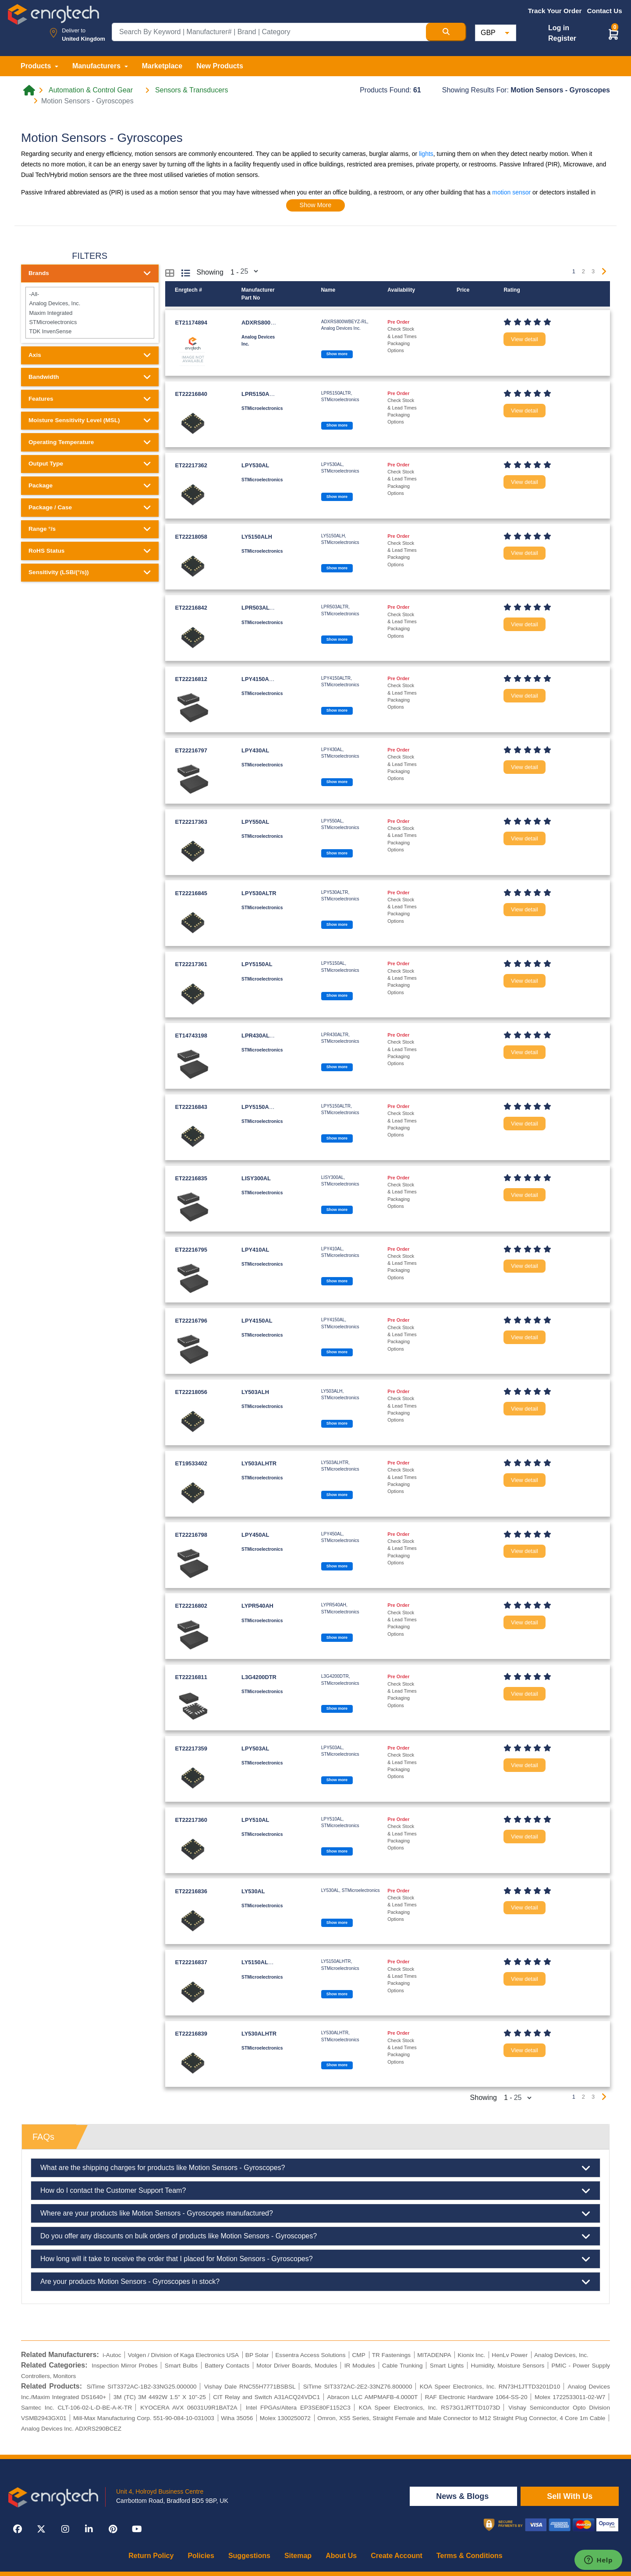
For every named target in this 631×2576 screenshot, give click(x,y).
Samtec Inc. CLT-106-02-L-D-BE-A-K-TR (76, 2407)
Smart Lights (447, 2365)
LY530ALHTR (259, 2033)
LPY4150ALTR (260, 679)
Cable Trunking (402, 2365)
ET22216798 (191, 1534)
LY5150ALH (256, 536)
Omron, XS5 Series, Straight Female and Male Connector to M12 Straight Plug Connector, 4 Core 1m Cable (461, 2418)
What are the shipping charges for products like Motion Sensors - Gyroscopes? (315, 2168)
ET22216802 (191, 1605)
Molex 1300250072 (285, 2418)
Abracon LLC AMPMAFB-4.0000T (372, 2397)
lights (426, 153)
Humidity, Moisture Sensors (508, 2365)
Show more (336, 354)
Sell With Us (569, 2496)
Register (562, 38)
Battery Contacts (227, 2365)
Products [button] (37, 66)
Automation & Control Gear (91, 90)
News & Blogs (463, 2496)
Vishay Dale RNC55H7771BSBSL (250, 2386)
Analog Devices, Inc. (90, 303)
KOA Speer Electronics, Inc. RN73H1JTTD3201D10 (490, 2386)
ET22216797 (191, 750)
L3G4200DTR (259, 1677)
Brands (89, 273)
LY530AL (253, 1891)
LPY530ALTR (258, 893)
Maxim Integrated (90, 312)
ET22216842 (191, 607)
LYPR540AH (257, 1605)
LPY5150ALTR (260, 1107)
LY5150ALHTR (260, 1962)
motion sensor (512, 192)
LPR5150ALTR (260, 394)
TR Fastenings (391, 2355)
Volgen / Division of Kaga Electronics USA (183, 2355)
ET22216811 (191, 1677)
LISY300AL (256, 1178)
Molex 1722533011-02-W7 (570, 2397)
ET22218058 (191, 536)
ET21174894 (191, 322)
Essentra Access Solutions (310, 2355)
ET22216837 (191, 1962)
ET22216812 (191, 679)
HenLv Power (510, 2355)
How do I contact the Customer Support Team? (315, 2190)
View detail (524, 339)
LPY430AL (255, 750)
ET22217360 (191, 1820)
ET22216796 (191, 1320)
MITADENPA (434, 2355)
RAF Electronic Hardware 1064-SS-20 (476, 2397)
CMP (358, 2355)
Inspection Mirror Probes (124, 2365)
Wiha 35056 (237, 2418)
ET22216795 (191, 1249)
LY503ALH (255, 1392)
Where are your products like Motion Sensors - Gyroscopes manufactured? (315, 2213)
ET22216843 (191, 1107)
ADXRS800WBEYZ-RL (270, 322)
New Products (219, 66)
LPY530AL (255, 465)
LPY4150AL (256, 1320)
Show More (316, 204)
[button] (613, 34)
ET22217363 (191, 822)
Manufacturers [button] (97, 66)
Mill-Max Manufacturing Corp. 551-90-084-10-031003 (143, 2418)
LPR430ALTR (259, 1035)
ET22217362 (191, 465)
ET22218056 (191, 1392)
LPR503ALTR (259, 607)
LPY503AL (255, 1748)
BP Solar (257, 2355)
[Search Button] (446, 32)
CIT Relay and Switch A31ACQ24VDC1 (266, 2397)
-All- (90, 294)
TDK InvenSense (90, 331)
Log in (558, 28)
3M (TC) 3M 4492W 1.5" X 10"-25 (159, 2397)
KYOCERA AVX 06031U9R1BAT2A (188, 2407)
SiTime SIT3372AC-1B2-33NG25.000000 (142, 2386)
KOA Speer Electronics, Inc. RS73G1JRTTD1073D (429, 2407)
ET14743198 (191, 1035)
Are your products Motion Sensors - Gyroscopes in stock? (315, 2281)
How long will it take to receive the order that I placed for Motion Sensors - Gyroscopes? (315, 2259)
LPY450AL (255, 1534)
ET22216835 (191, 1178)
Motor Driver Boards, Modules (296, 2365)
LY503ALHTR (259, 1463)
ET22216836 (191, 1891)
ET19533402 (191, 1463)
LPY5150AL (256, 964)
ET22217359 (191, 1748)
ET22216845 (191, 893)
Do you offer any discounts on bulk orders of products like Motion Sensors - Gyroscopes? (315, 2236)
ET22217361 (191, 964)
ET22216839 (191, 2033)
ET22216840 (191, 394)
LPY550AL (255, 822)
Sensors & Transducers (191, 90)
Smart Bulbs (181, 2365)
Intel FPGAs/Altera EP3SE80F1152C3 (298, 2407)
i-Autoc (112, 2355)
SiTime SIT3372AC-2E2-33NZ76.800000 (357, 2386)
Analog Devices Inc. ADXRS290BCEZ (71, 2428)
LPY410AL (255, 1249)
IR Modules (359, 2365)
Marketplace (162, 66)
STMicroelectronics (90, 322)
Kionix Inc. (472, 2355)
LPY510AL (255, 1820)
